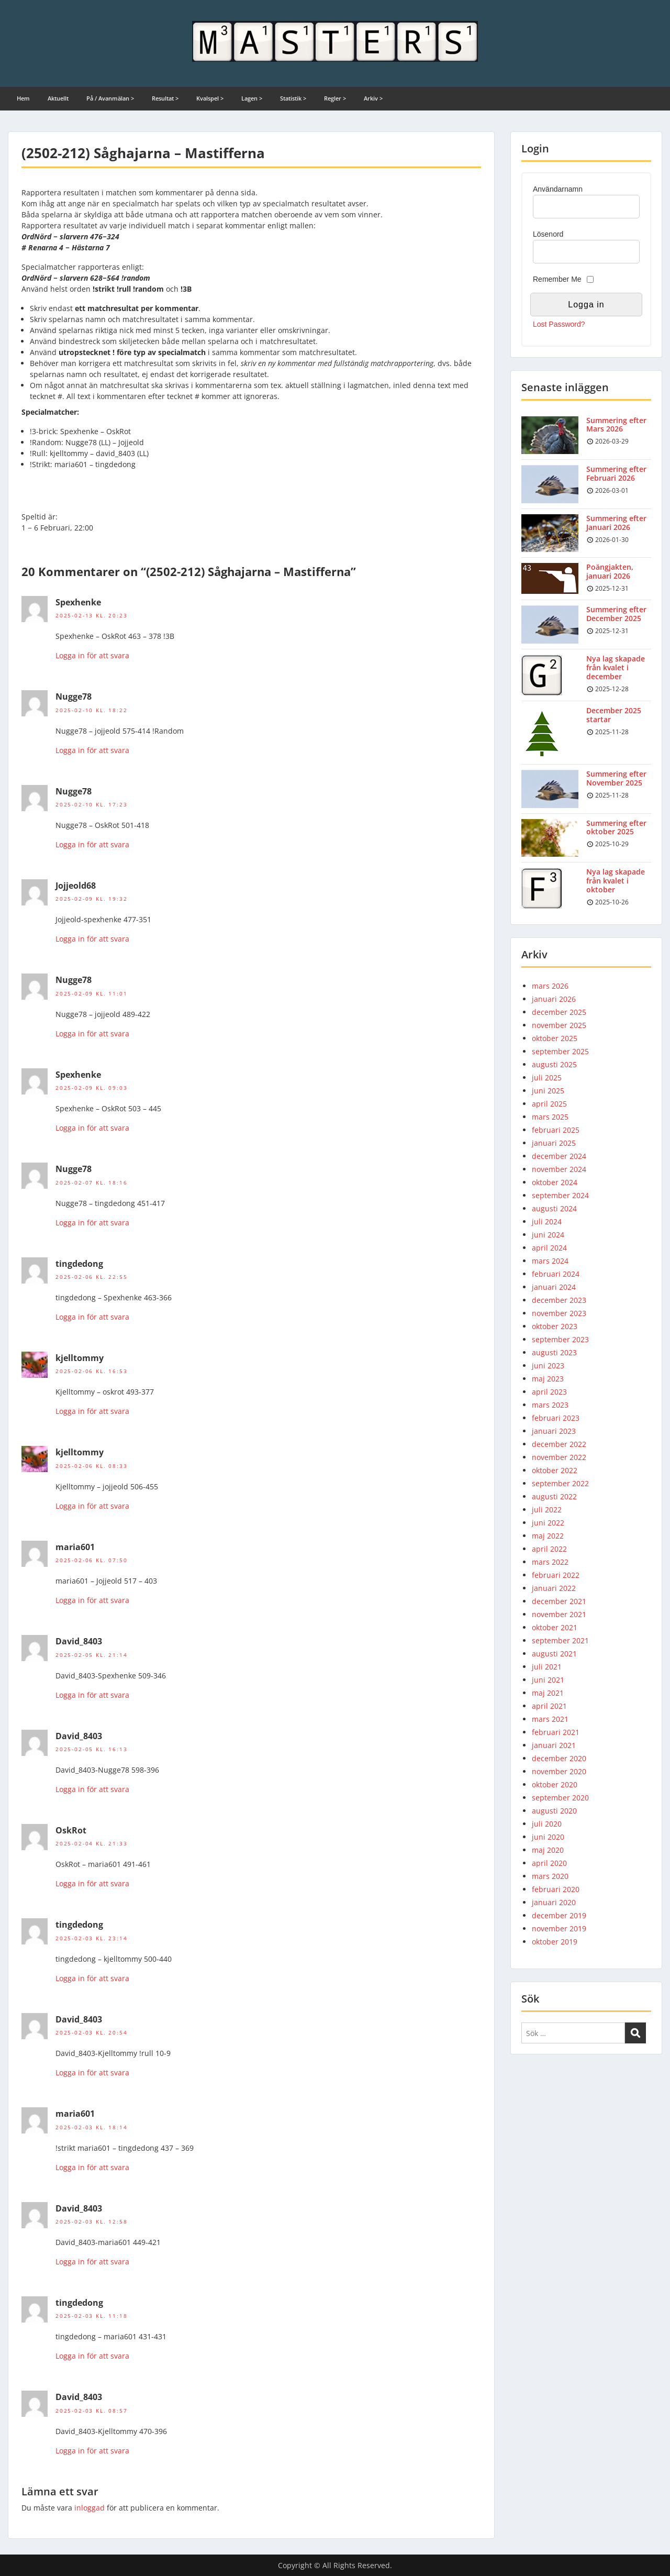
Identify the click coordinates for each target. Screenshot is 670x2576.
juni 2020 (548, 1837)
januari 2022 (554, 1588)
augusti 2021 (554, 1654)
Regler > (335, 98)
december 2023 (559, 1300)
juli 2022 (547, 1509)
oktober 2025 (554, 1038)
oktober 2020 (554, 1784)
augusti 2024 (554, 1208)
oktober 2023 (554, 1326)
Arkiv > (373, 98)
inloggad (89, 2508)
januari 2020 (554, 1902)
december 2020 (559, 1758)
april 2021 (549, 1706)
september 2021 (560, 1640)
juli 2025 (547, 1077)
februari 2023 (555, 1418)
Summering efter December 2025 (616, 613)
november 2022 (559, 1457)
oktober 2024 (554, 1182)
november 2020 (559, 1771)
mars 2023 (550, 1405)
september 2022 (560, 1483)
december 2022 (559, 1444)
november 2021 (559, 1614)
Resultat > (165, 98)
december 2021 (559, 1601)
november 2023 (559, 1313)
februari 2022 (555, 1575)
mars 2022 (550, 1562)
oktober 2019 (554, 1942)
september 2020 (560, 1798)
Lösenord (548, 234)
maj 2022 (548, 1536)
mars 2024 (550, 1261)
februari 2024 (555, 1274)
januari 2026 (554, 999)
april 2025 (549, 1104)
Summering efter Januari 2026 (616, 522)
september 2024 (560, 1195)
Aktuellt (58, 98)
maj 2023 (548, 1379)
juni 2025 (548, 1091)
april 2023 (549, 1392)
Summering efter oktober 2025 (616, 827)
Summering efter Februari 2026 (616, 473)
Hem (23, 98)
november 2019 (559, 1928)
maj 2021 (548, 1693)
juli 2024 (547, 1221)
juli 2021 (547, 1667)
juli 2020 (547, 1824)
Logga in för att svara (92, 655)
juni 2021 (548, 1680)
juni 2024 (548, 1235)
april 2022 (549, 1549)
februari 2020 (555, 1889)
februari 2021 (555, 1732)
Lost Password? (559, 324)
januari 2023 (554, 1431)
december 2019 (559, 1915)
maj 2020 (548, 1850)
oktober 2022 (554, 1470)
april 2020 (549, 1863)
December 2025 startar (613, 714)
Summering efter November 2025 (616, 778)
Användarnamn (558, 189)
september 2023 (560, 1339)
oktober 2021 (554, 1627)
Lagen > (251, 98)
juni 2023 (548, 1365)
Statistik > (293, 98)
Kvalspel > (210, 98)
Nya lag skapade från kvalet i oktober (615, 880)
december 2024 (559, 1156)
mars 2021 (550, 1719)
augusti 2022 (554, 1496)
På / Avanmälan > (110, 98)
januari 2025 (554, 1143)
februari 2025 (555, 1130)
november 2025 (559, 1025)
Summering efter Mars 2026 (616, 424)
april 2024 (549, 1248)
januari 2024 (554, 1287)
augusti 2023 (554, 1352)
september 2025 (560, 1051)
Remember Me (557, 279)
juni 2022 (548, 1523)
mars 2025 (550, 1117)
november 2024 (559, 1169)
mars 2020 (550, 1876)
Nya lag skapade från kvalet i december (615, 667)
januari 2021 (554, 1745)
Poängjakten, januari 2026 (609, 571)
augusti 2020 (554, 1811)
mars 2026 (550, 986)
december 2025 (559, 1012)
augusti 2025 (554, 1064)
